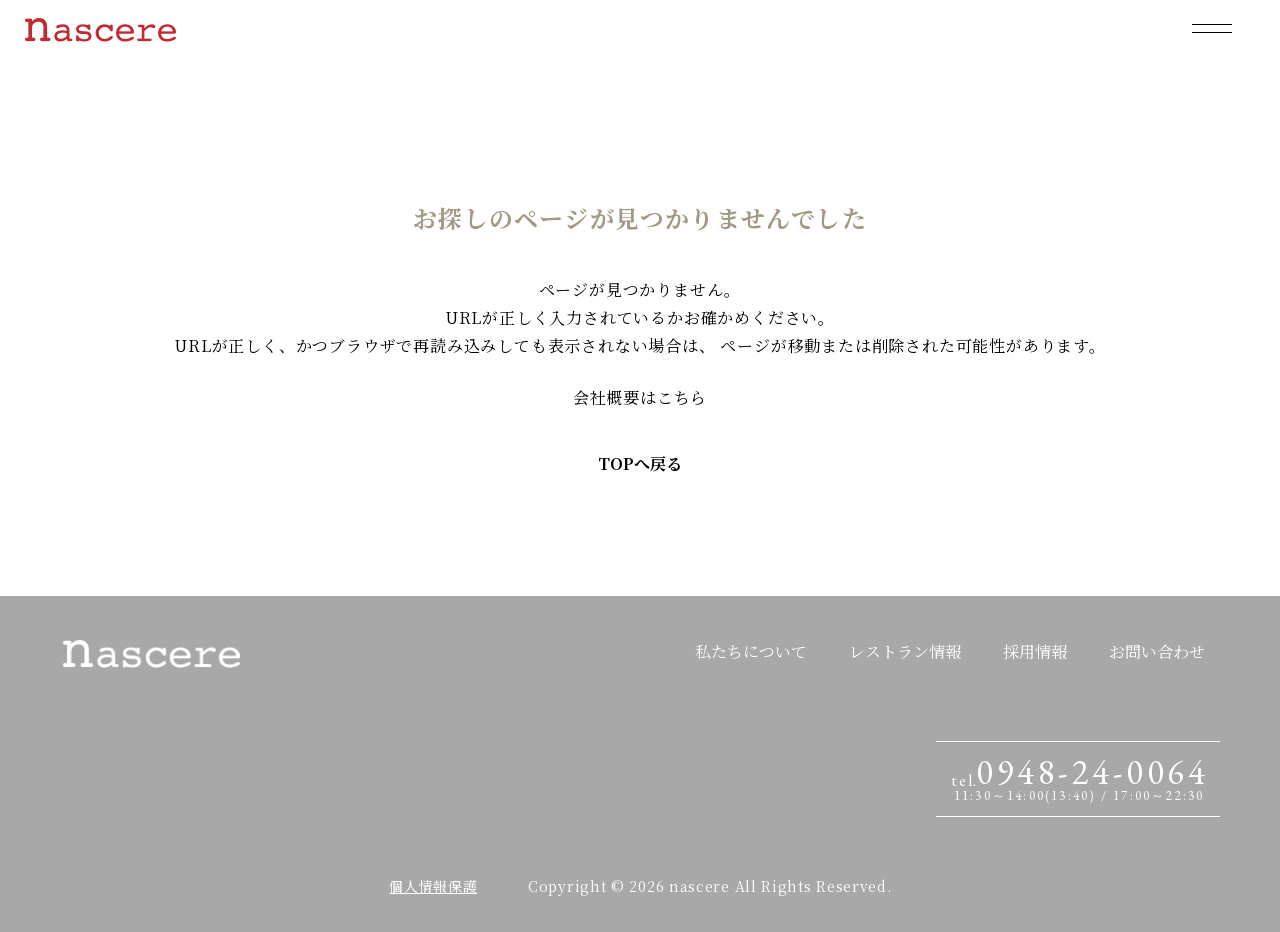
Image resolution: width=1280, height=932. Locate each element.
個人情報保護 (433, 886)
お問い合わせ (1157, 651)
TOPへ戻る (640, 463)
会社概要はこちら (640, 397)
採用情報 (1035, 651)
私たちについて (751, 651)
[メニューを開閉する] (1212, 28)
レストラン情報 (905, 651)
